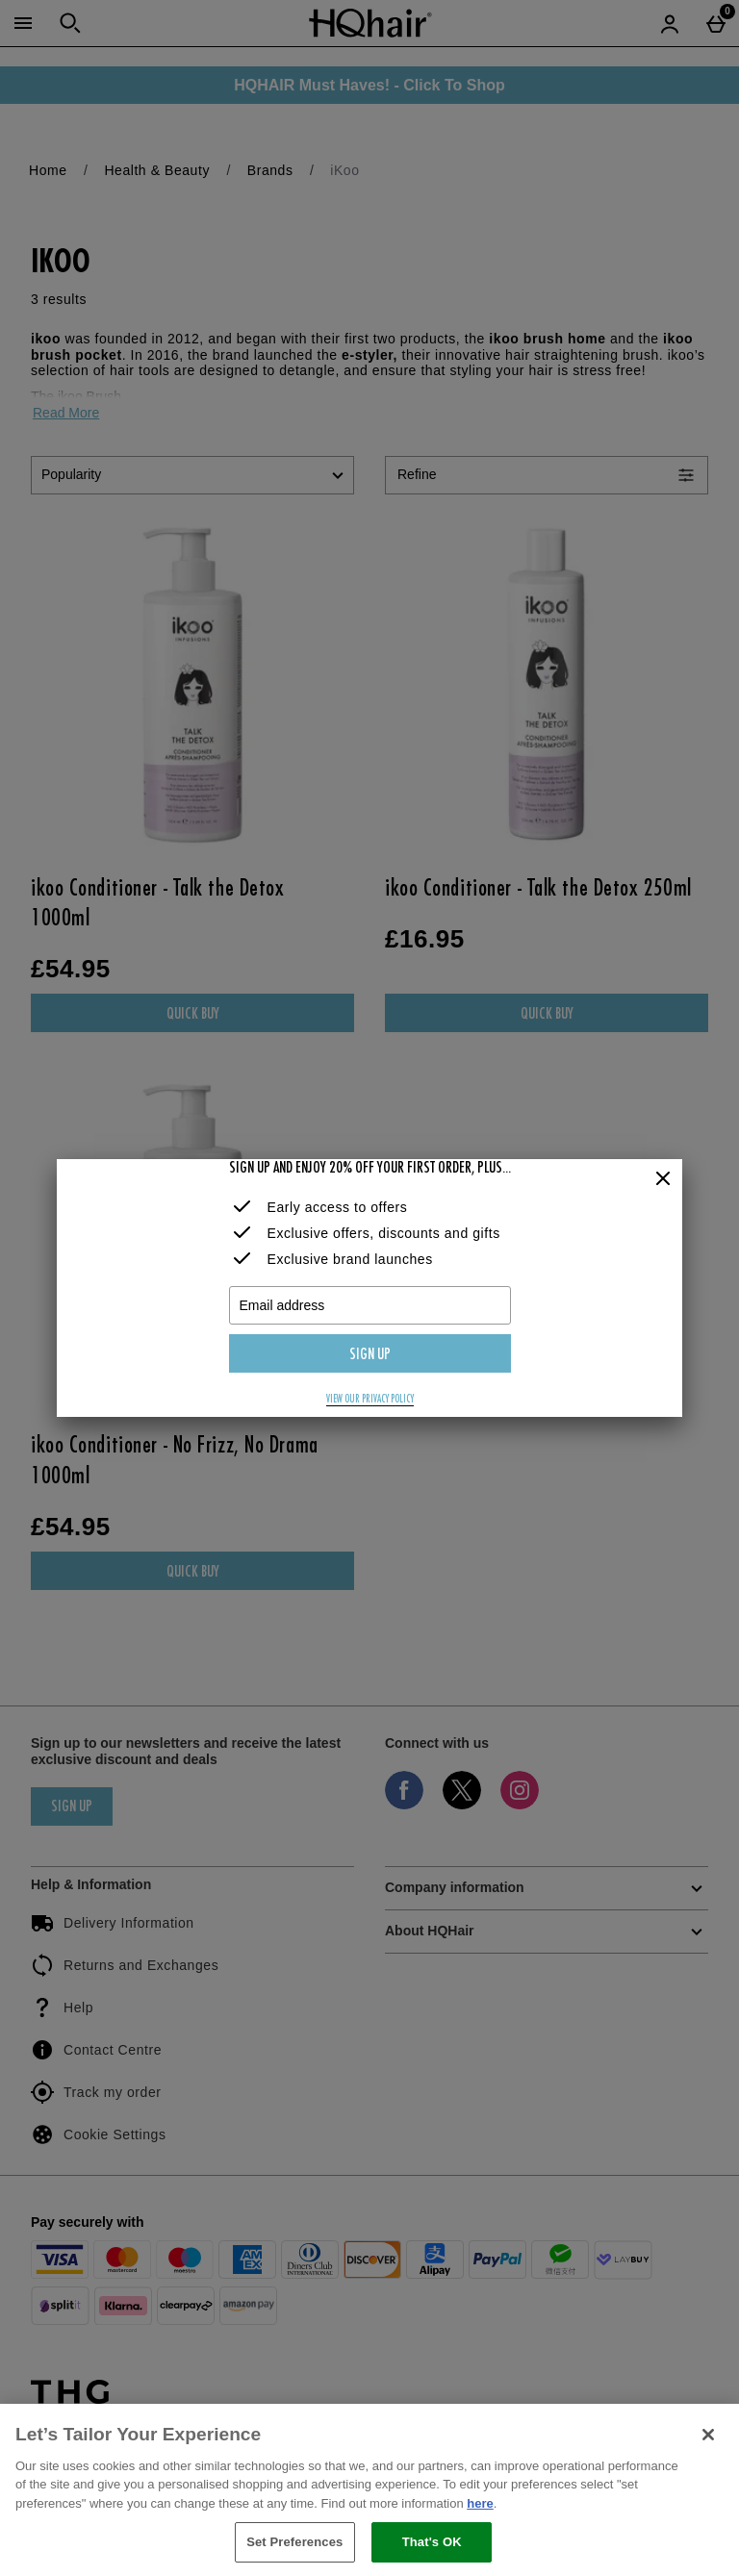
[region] (369, 2490)
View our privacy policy (370, 1399)
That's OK (432, 2542)
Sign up (370, 1355)
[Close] (663, 1179)
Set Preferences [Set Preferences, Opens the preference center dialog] (294, 2542)
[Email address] (370, 1305)
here (480, 2503)
